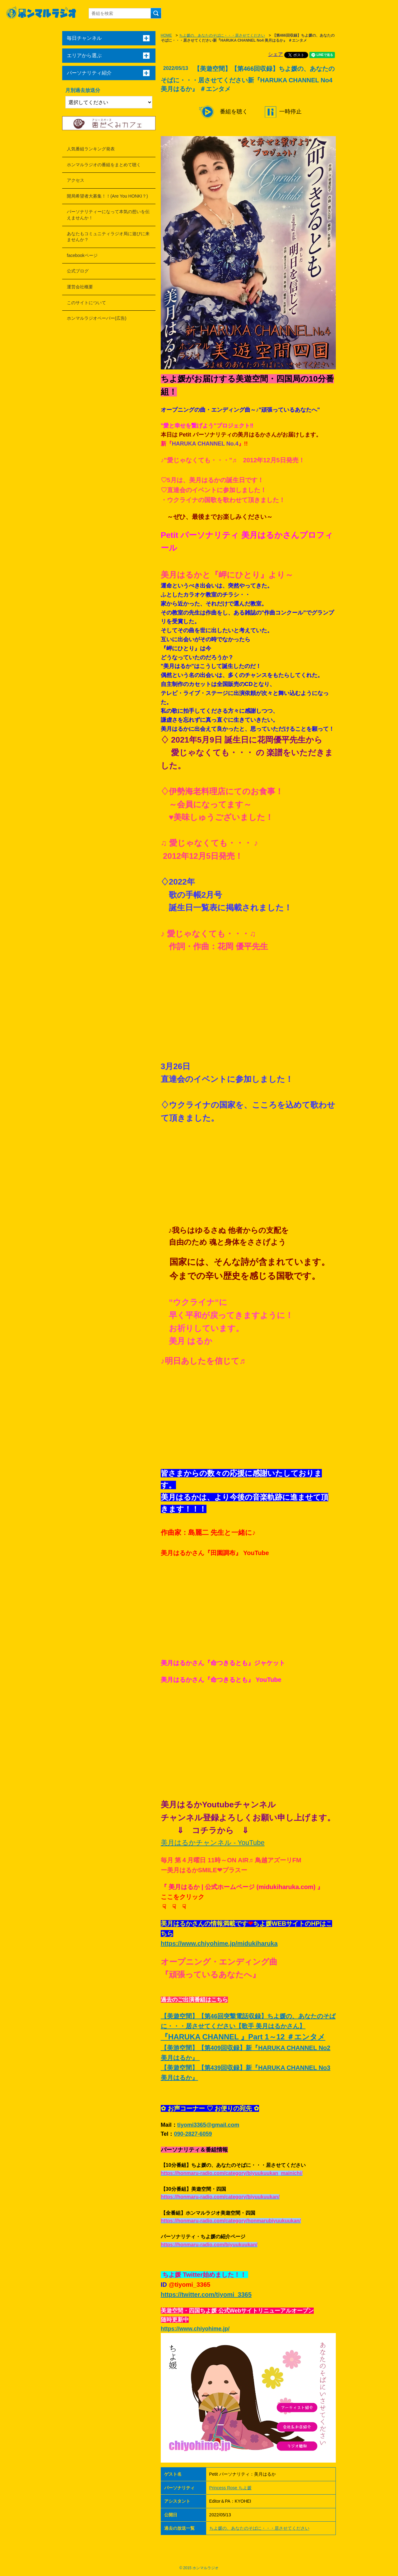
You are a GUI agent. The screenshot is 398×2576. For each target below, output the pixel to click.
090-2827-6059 (193, 2134)
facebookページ (82, 255)
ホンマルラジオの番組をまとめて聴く (104, 164)
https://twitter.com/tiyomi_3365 (206, 2294)
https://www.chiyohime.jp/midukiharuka (219, 1943)
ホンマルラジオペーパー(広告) (96, 318)
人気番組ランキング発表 (91, 148)
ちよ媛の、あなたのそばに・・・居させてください (222, 35)
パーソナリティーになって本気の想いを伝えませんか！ (108, 214)
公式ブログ (78, 270)
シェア (275, 54)
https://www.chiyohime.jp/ (195, 2329)
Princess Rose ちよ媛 (230, 2487)
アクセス (75, 180)
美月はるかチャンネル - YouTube (213, 1842)
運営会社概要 (80, 286)
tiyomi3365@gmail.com (208, 2125)
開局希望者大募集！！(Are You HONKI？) (107, 196)
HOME (166, 35)
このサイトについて (86, 302)
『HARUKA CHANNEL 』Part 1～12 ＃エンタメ (243, 2037)
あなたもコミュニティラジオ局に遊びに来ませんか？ (108, 236)
